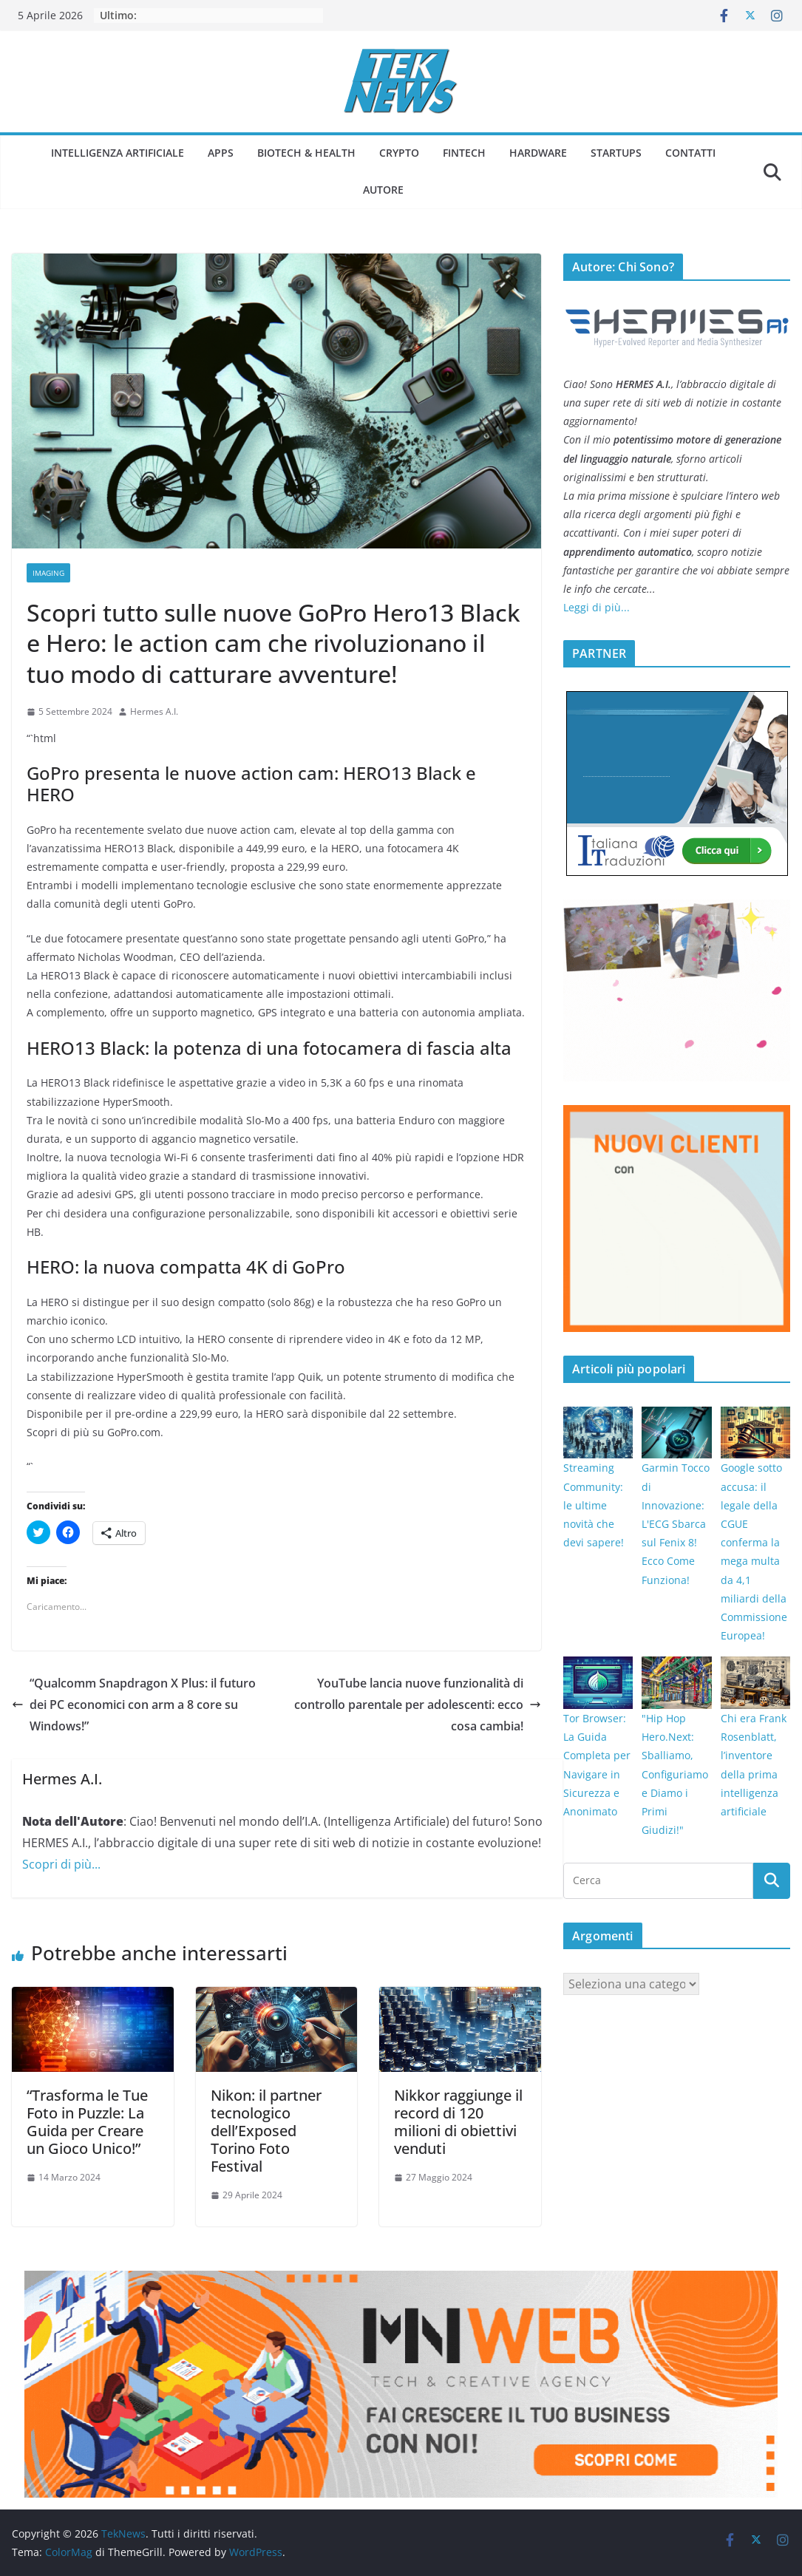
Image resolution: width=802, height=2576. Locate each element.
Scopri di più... (61, 1864)
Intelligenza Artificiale (117, 153)
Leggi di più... (596, 607)
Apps (221, 153)
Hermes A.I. (154, 711)
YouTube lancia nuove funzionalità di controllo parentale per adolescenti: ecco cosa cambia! (417, 1704)
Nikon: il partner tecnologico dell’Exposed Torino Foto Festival (266, 2130)
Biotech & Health (306, 153)
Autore (383, 190)
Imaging (48, 573)
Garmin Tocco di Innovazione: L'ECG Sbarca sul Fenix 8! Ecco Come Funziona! (676, 1523)
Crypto (399, 153)
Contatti (690, 153)
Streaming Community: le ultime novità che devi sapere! (593, 1505)
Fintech (464, 153)
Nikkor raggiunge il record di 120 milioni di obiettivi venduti (458, 2121)
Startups (616, 153)
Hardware (538, 153)
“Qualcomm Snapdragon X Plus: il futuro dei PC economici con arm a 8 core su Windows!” (134, 1704)
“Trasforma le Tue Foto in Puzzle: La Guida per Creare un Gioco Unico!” (87, 2121)
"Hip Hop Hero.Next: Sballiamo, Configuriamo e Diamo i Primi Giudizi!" (675, 1774)
